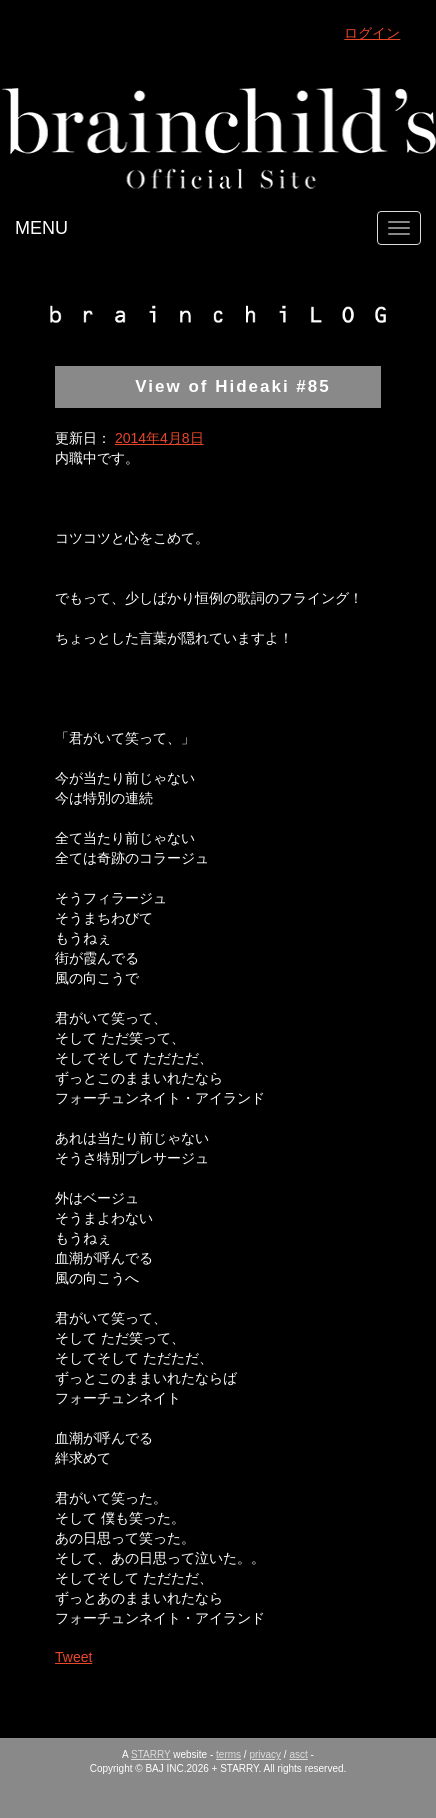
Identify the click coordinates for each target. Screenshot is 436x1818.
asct (298, 1754)
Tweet (73, 1657)
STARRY (150, 1754)
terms (228, 1754)
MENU (41, 228)
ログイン (372, 33)
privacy (265, 1754)
